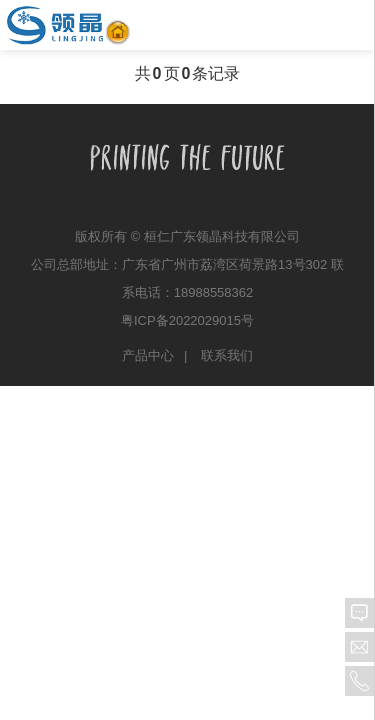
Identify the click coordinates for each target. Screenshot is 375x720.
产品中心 (148, 355)
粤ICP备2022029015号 (187, 320)
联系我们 (227, 355)
